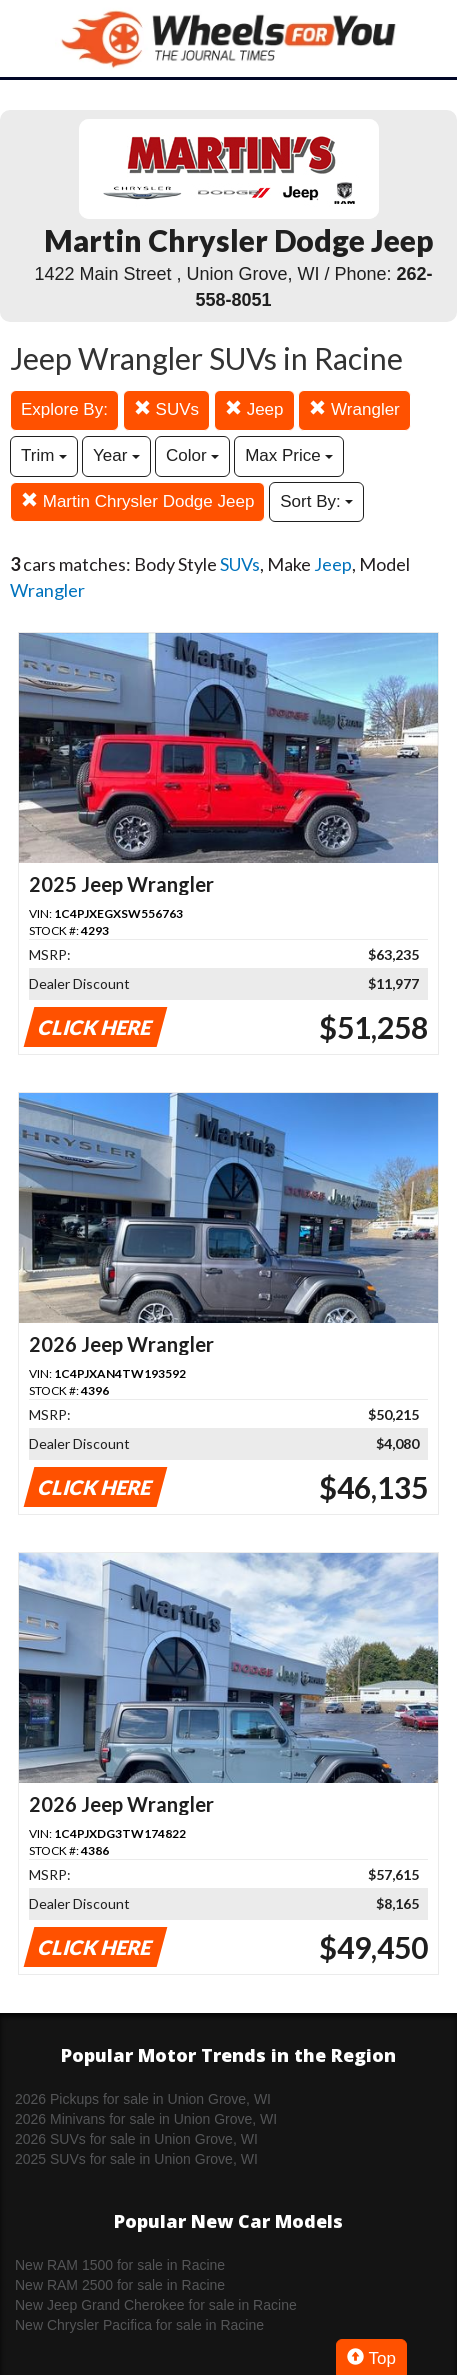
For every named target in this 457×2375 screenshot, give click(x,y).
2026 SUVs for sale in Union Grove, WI (136, 2139)
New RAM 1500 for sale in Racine (120, 2265)
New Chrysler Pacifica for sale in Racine (139, 2325)
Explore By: (64, 409)
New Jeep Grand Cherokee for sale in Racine (156, 2305)
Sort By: (316, 501)
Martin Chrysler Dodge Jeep (137, 501)
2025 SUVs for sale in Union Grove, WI (136, 2159)
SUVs (166, 409)
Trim (44, 455)
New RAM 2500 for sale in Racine (120, 2285)
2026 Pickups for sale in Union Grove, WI (143, 2099)
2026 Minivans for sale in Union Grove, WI (146, 2119)
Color (192, 455)
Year (116, 455)
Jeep (254, 409)
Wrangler (354, 409)
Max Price (289, 455)
